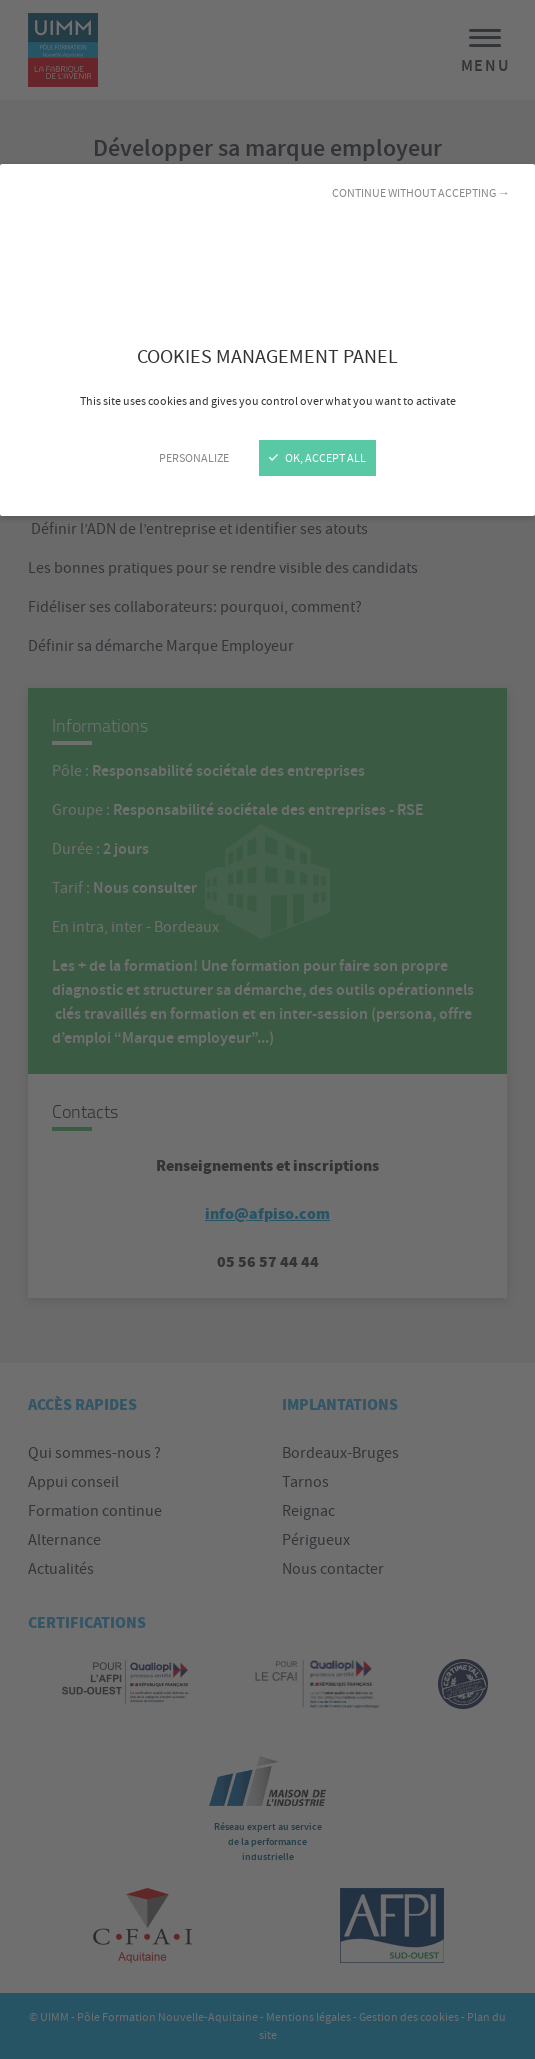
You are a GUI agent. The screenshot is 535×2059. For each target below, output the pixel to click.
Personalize (194, 458)
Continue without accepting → (421, 193)
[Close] (267, 1029)
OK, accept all (317, 458)
